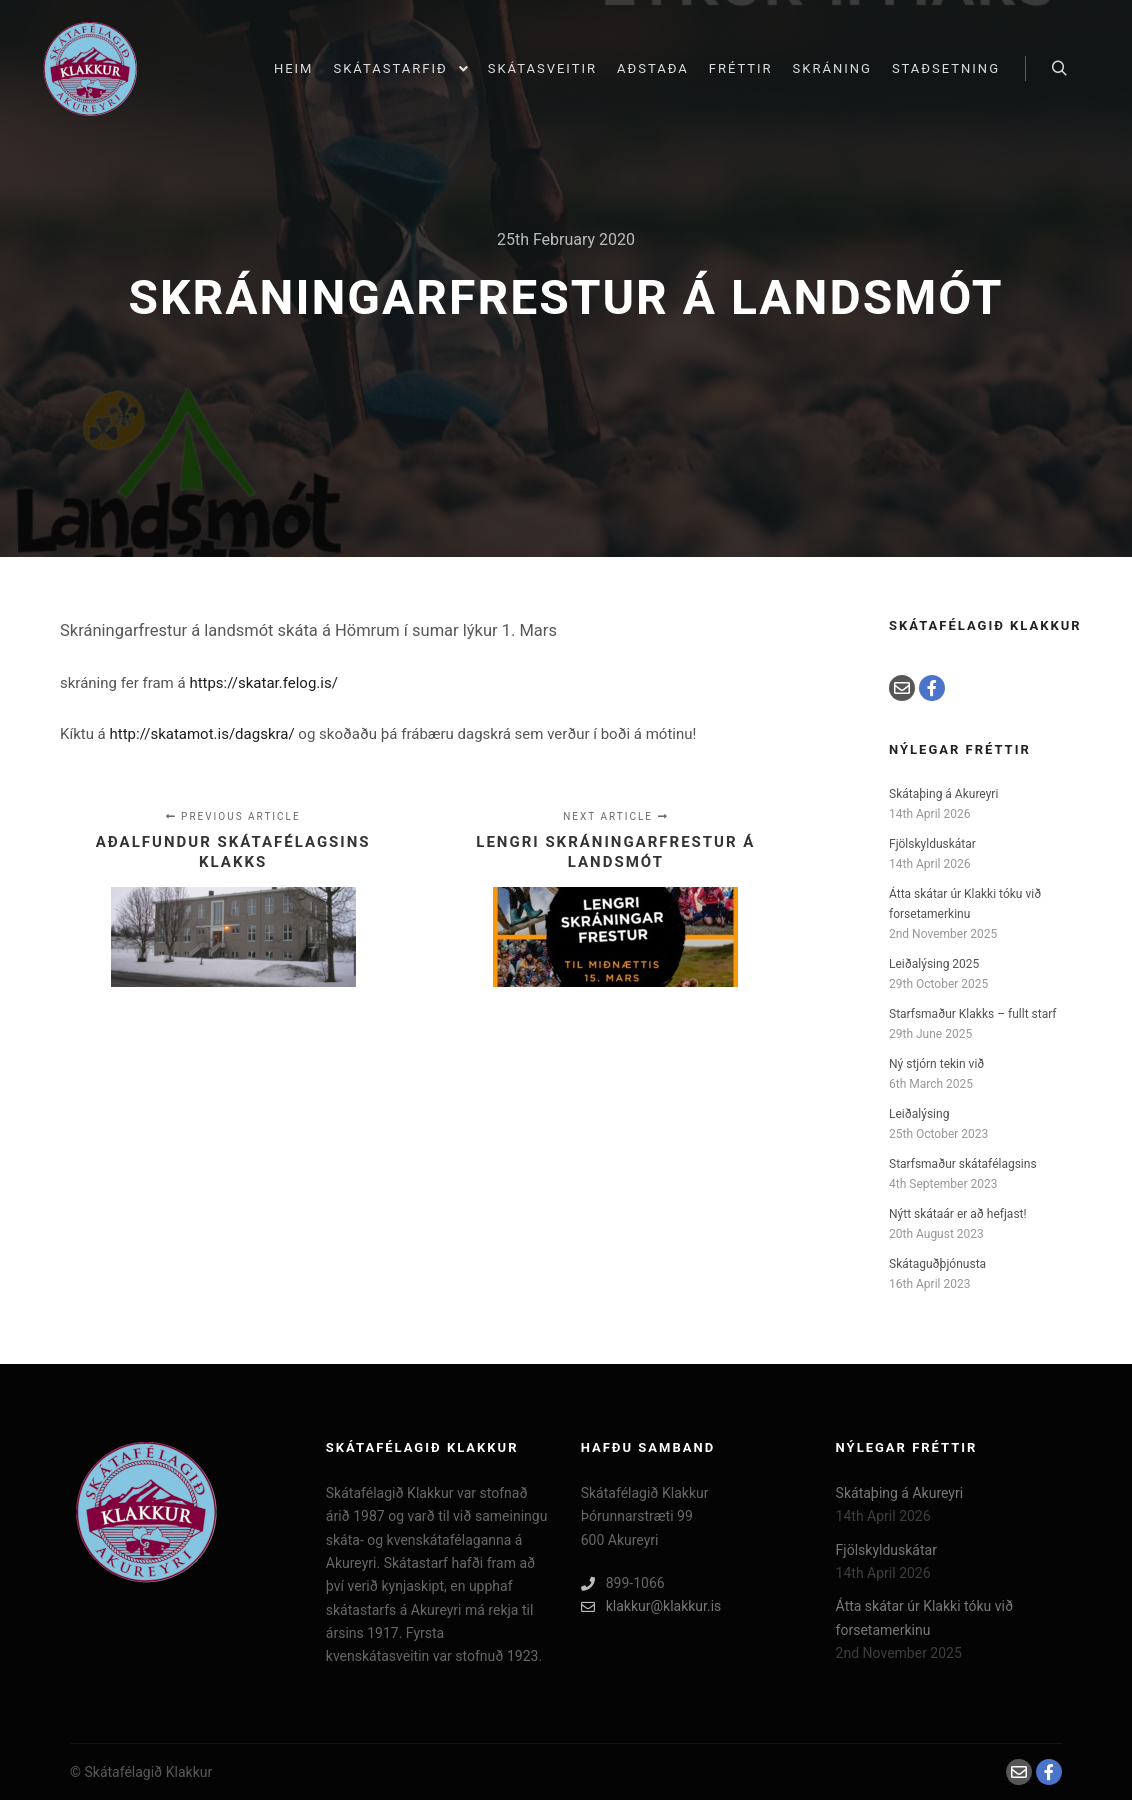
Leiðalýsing (919, 1114)
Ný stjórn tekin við (936, 1064)
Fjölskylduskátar (932, 844)
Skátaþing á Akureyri (943, 794)
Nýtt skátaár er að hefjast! (958, 1214)
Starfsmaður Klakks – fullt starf (973, 1014)
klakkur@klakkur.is (651, 1606)
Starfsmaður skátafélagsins (963, 1164)
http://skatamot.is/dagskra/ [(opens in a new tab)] (202, 734)
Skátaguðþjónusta (937, 1264)
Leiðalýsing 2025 (934, 964)
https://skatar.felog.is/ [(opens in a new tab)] (263, 683)
